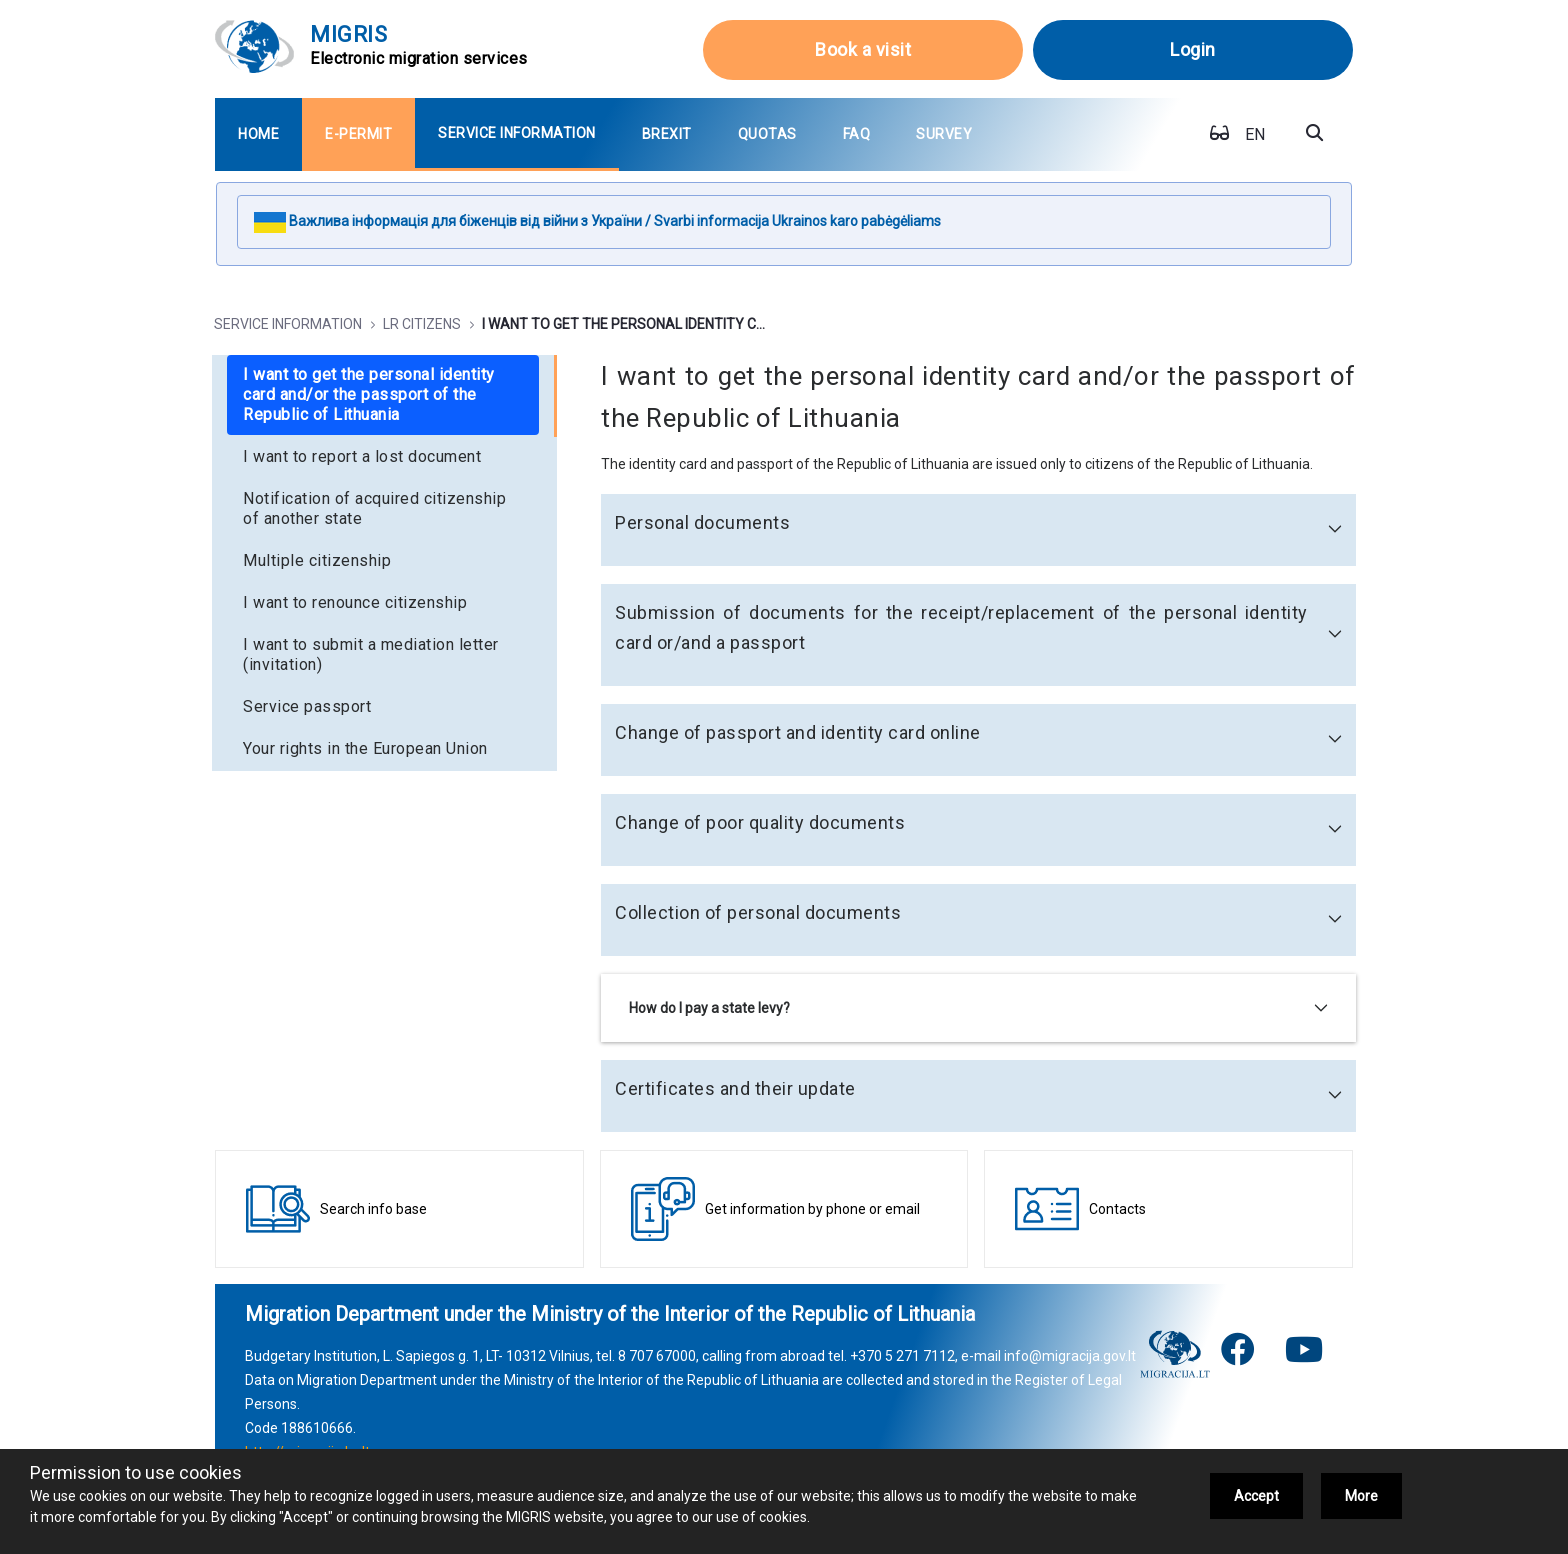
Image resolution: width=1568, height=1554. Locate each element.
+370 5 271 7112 (902, 1356)
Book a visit (863, 49)
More (1361, 1496)
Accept (1256, 1496)
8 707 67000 (657, 1356)
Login (1193, 49)
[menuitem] (258, 134)
